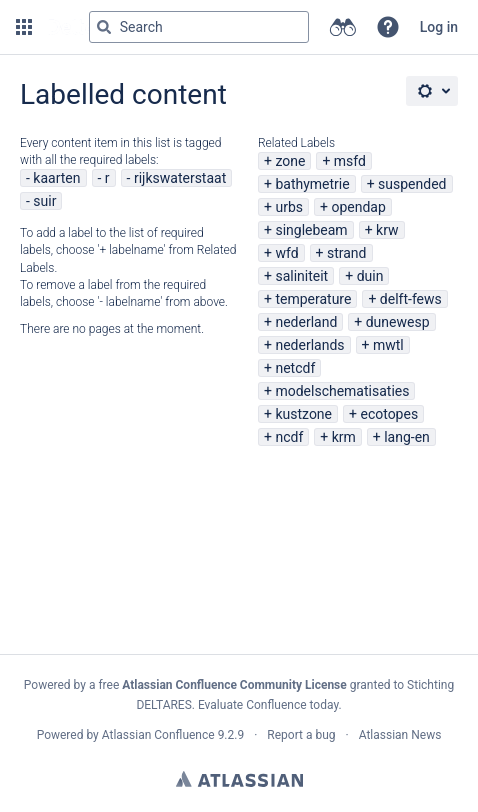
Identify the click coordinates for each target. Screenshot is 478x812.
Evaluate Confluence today (268, 705)
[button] (24, 27)
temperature (313, 299)
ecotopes (389, 414)
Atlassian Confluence (158, 735)
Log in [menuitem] (439, 27)
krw (387, 230)
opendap (358, 207)
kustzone (303, 414)
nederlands (309, 345)
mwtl (388, 345)
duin (370, 276)
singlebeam (311, 230)
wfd (286, 253)
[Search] (104, 27)
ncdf (289, 437)
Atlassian (239, 779)
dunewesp (398, 322)
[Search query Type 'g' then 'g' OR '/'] (199, 27)
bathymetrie (312, 184)
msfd (350, 161)
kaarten (56, 178)
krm (344, 437)
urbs (289, 207)
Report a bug (301, 735)
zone (290, 161)
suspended (412, 184)
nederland (306, 322)
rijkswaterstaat (180, 178)
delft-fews (411, 299)
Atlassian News (400, 735)
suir (44, 201)
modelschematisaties (342, 391)
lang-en (407, 437)
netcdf (295, 368)
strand (347, 253)
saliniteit (301, 276)
